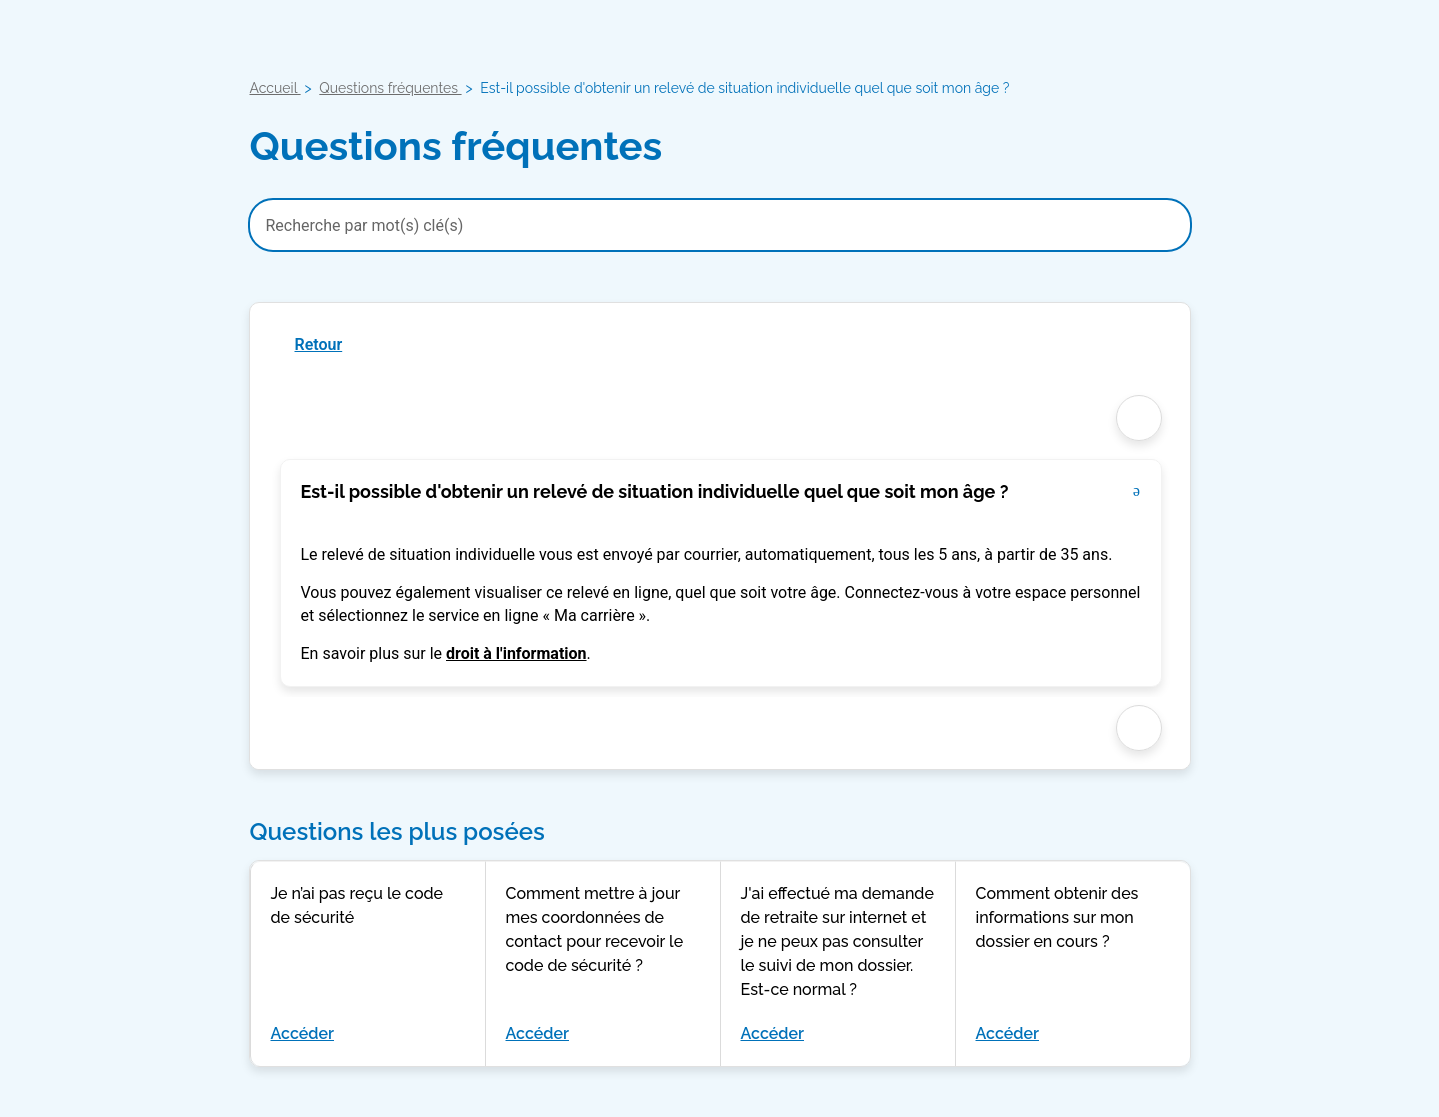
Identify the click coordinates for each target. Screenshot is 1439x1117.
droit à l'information (516, 653)
